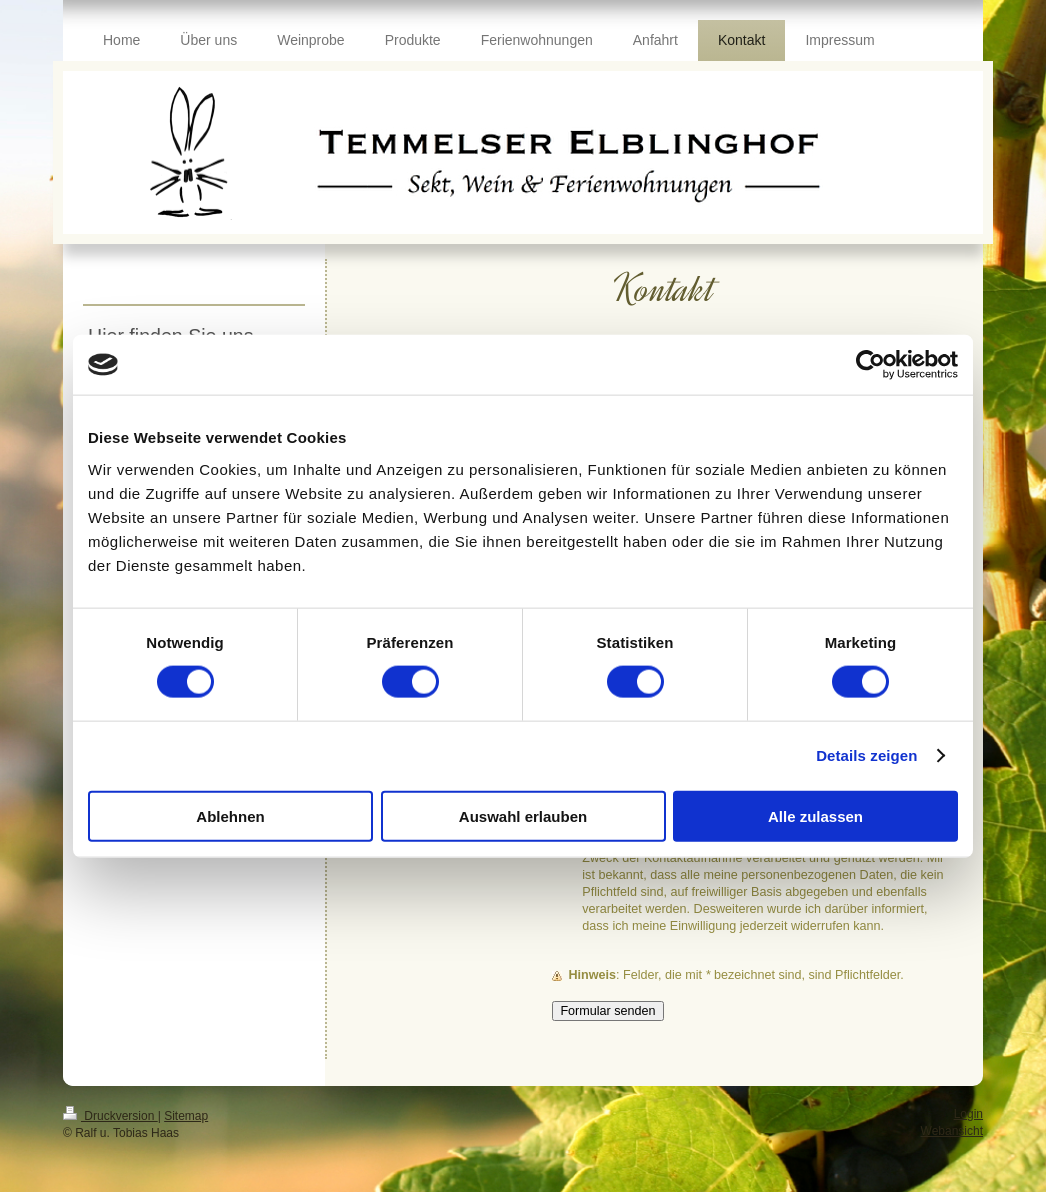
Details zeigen (866, 755)
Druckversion (110, 1116)
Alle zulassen (815, 815)
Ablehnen (230, 815)
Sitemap (186, 1116)
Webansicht (952, 1131)
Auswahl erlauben (523, 815)
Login (968, 1114)
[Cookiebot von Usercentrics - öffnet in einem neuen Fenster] (870, 365)
